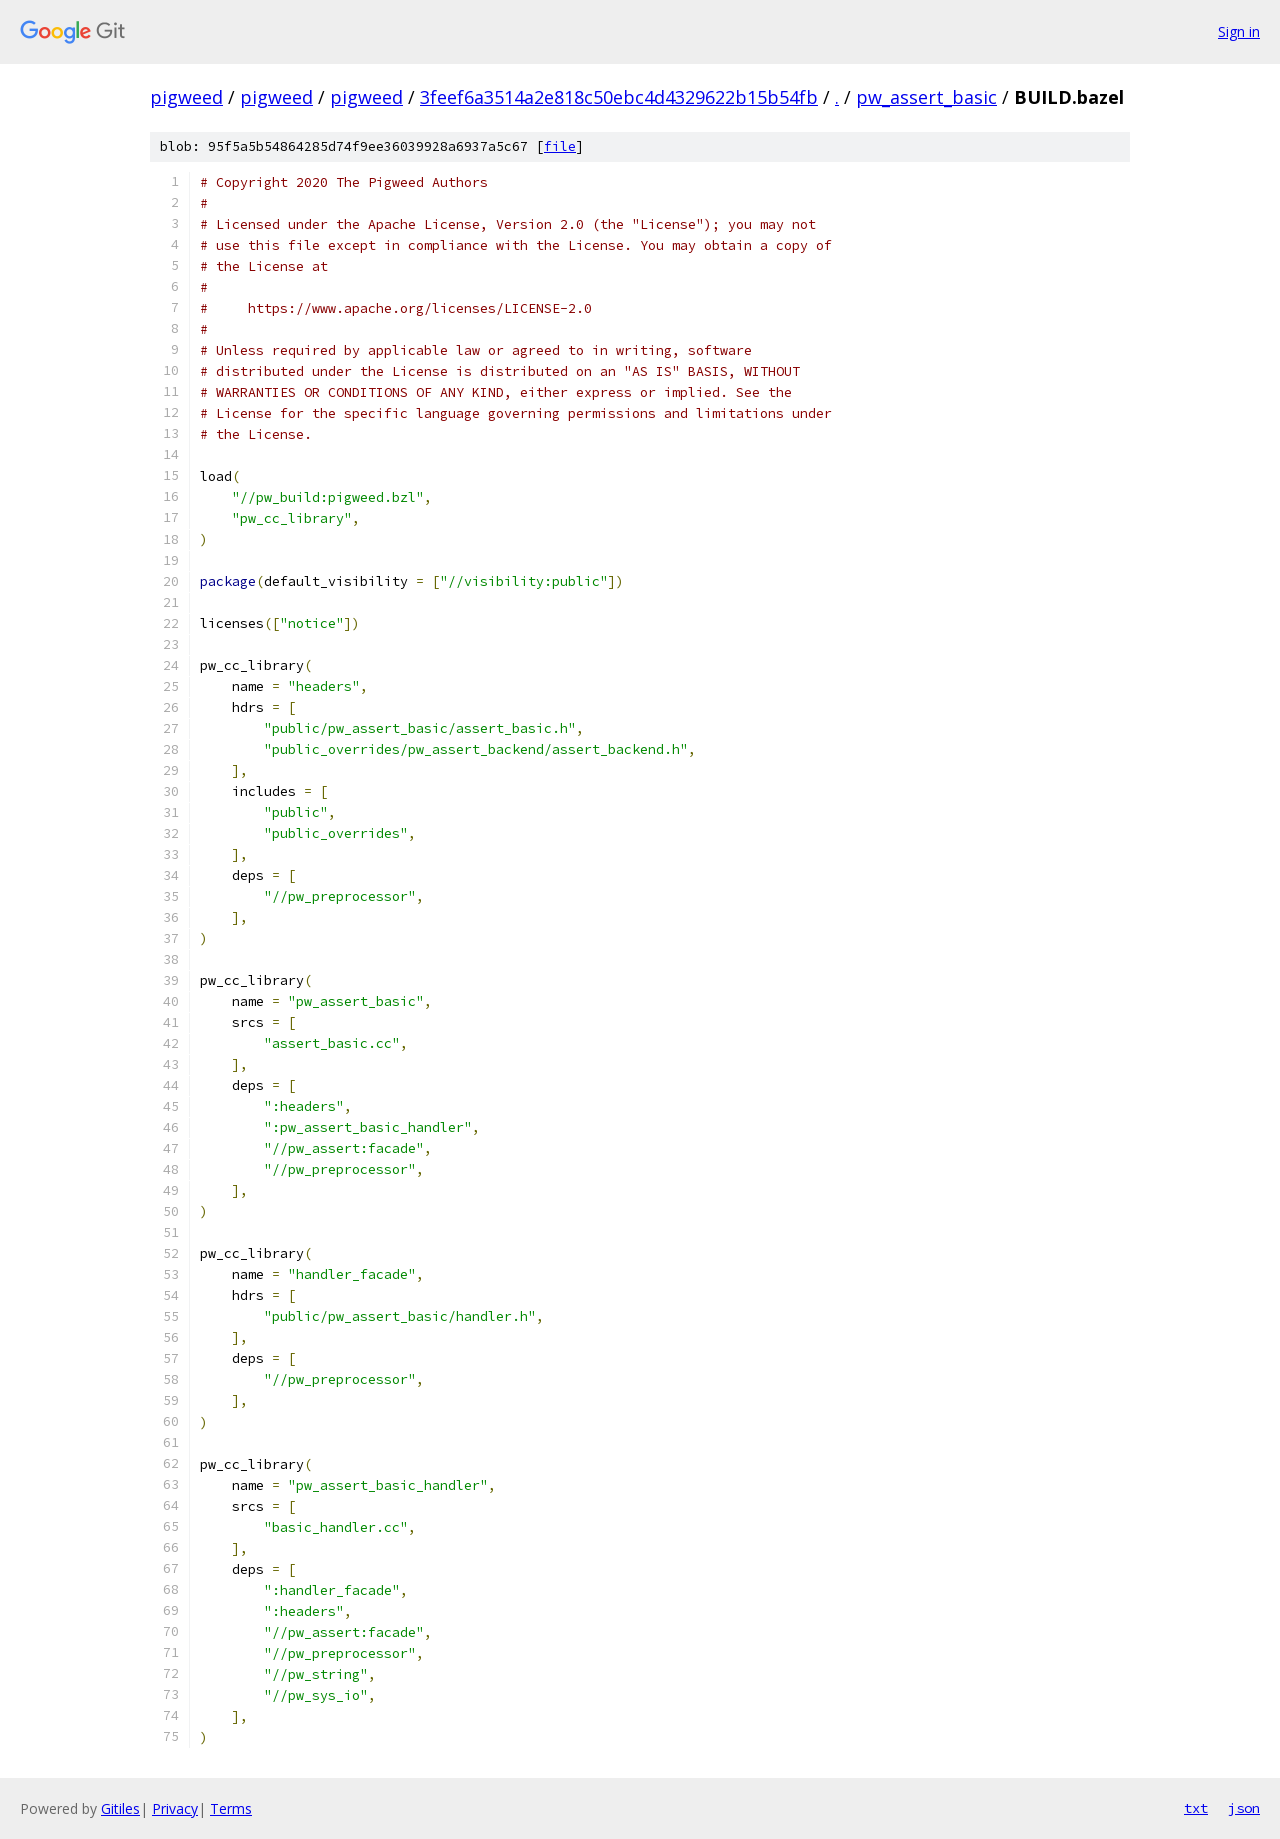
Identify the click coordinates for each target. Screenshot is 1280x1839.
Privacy (175, 1808)
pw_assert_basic (926, 97)
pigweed (186, 97)
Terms (231, 1808)
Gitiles (120, 1808)
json (1244, 1808)
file (560, 146)
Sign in (1239, 31)
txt (1196, 1808)
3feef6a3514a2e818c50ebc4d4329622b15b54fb (619, 97)
